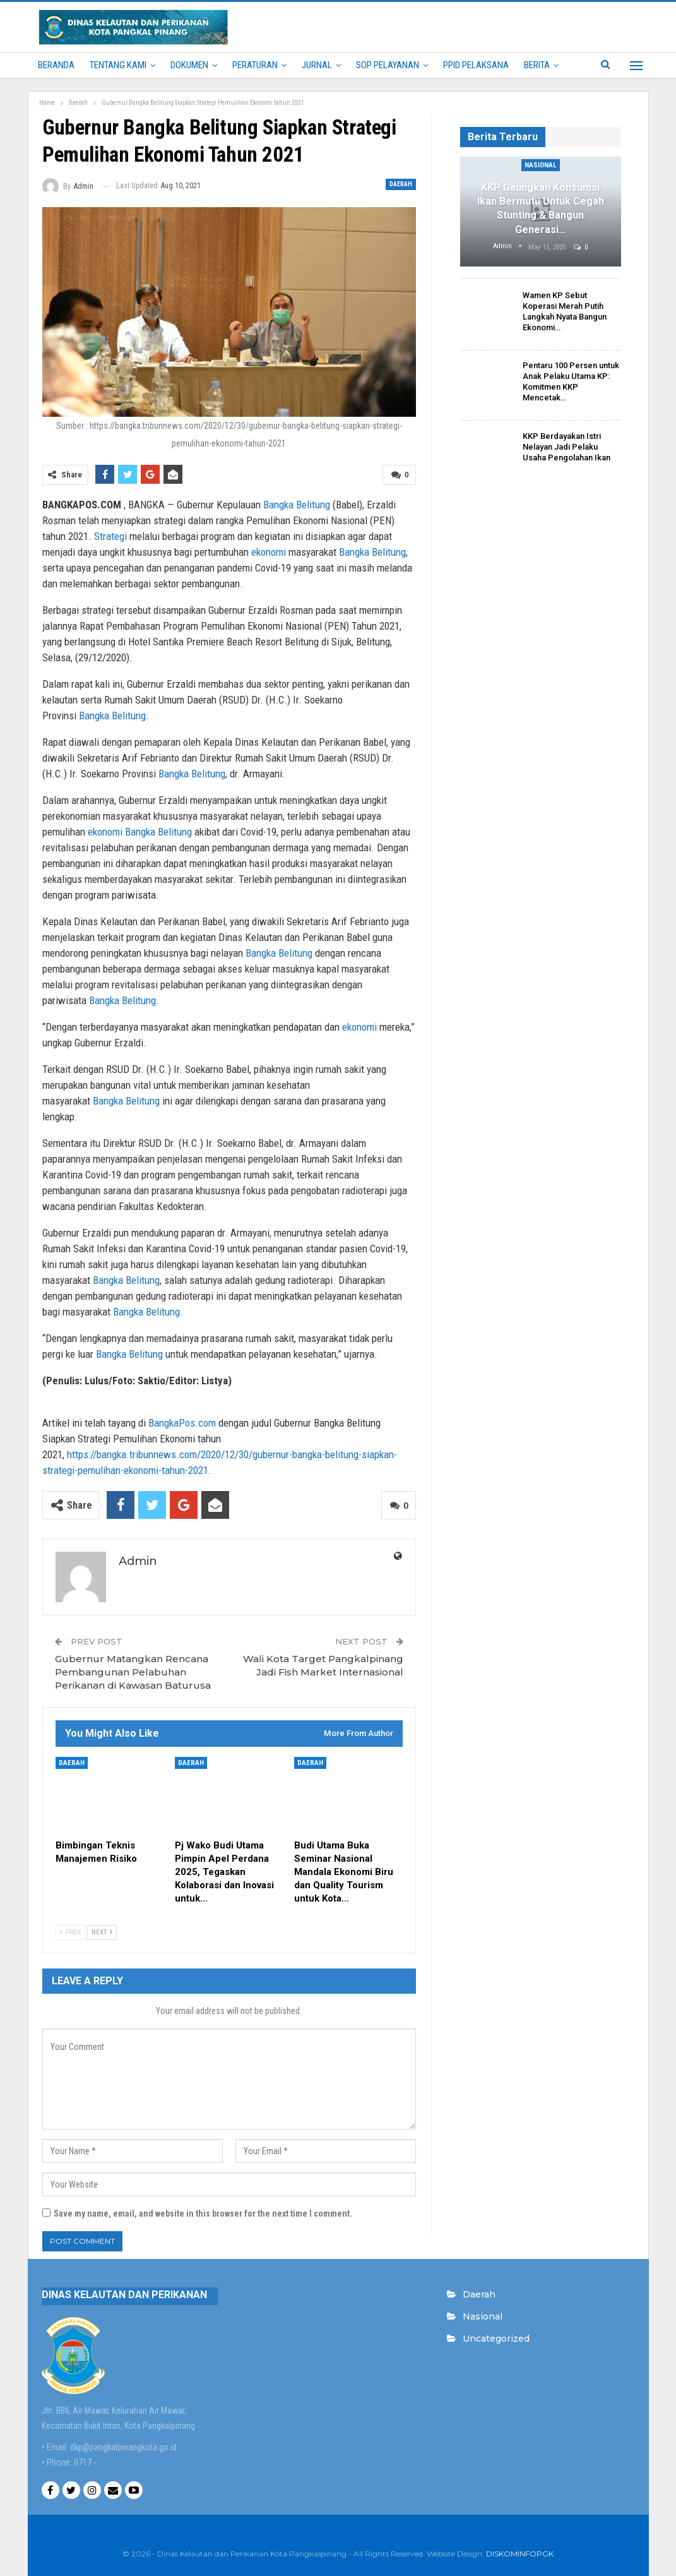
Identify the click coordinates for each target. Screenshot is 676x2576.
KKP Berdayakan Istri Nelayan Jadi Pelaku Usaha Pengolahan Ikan (566, 446)
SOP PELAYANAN (387, 65)
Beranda (56, 65)
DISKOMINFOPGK (520, 2553)
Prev (70, 1932)
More (535, 65)
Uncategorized (496, 2338)
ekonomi (268, 552)
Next (102, 1932)
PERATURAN (255, 65)
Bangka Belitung (296, 504)
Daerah (400, 184)
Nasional (541, 165)
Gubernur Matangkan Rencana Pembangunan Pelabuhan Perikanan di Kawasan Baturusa (133, 1672)
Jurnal (317, 65)
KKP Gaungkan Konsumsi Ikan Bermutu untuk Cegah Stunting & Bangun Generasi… (540, 208)
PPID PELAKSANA (476, 65)
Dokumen (189, 65)
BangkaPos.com (182, 1423)
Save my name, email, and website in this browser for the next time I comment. (203, 2213)
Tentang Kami (118, 65)
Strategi (110, 536)
